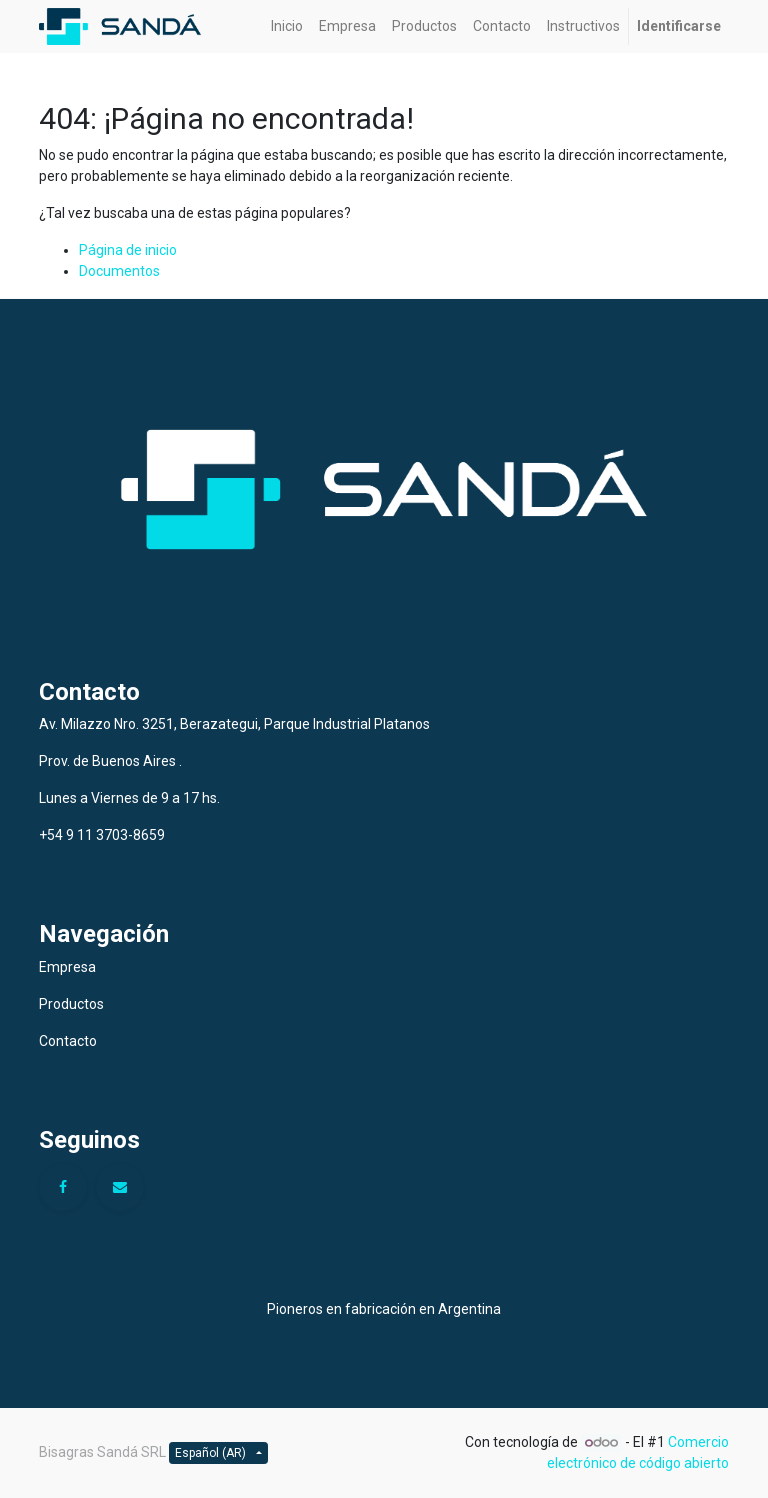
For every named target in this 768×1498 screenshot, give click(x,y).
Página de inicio (128, 250)
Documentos (119, 271)
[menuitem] (287, 26)
